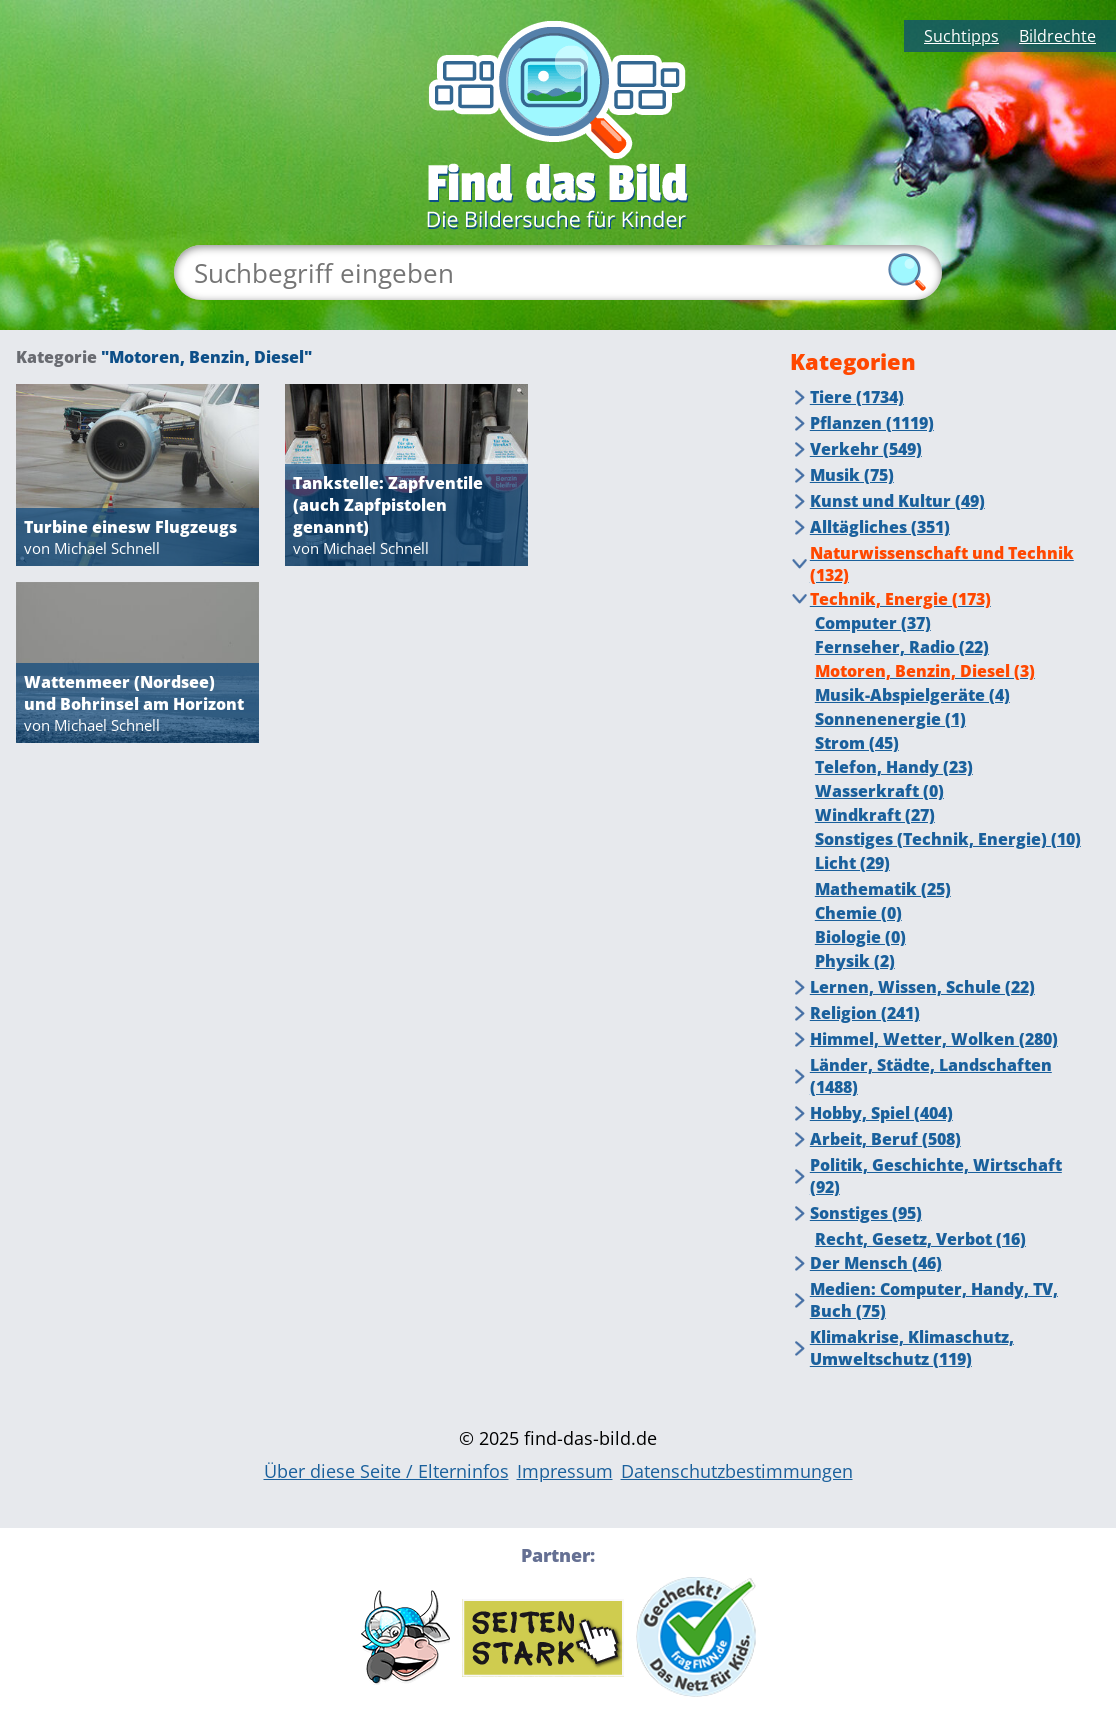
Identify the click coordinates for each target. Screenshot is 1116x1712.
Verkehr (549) (866, 449)
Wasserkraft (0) (879, 791)
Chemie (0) (858, 913)
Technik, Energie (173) (900, 599)
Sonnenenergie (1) (890, 719)
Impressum (565, 1471)
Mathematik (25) (883, 889)
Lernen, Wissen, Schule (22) (922, 987)
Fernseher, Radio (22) (902, 647)
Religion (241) (865, 1013)
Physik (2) (855, 961)
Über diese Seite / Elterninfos (386, 1471)
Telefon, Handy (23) (894, 767)
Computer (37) (873, 623)
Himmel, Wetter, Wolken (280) (934, 1039)
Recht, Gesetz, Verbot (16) (920, 1239)
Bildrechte (1057, 36)
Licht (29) (852, 863)
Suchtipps (961, 36)
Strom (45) (857, 743)
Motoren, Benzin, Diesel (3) (925, 671)
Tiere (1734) (857, 397)
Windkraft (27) (875, 815)
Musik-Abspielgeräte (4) (912, 695)
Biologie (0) (860, 937)
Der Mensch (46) (876, 1263)
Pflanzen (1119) (872, 423)
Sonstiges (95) (866, 1213)
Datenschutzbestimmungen (737, 1471)
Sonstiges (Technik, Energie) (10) (948, 839)
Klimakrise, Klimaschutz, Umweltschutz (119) (912, 1348)
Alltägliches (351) (880, 527)
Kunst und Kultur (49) (897, 501)
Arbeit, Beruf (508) (885, 1139)
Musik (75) (852, 475)
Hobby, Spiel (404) (881, 1113)
